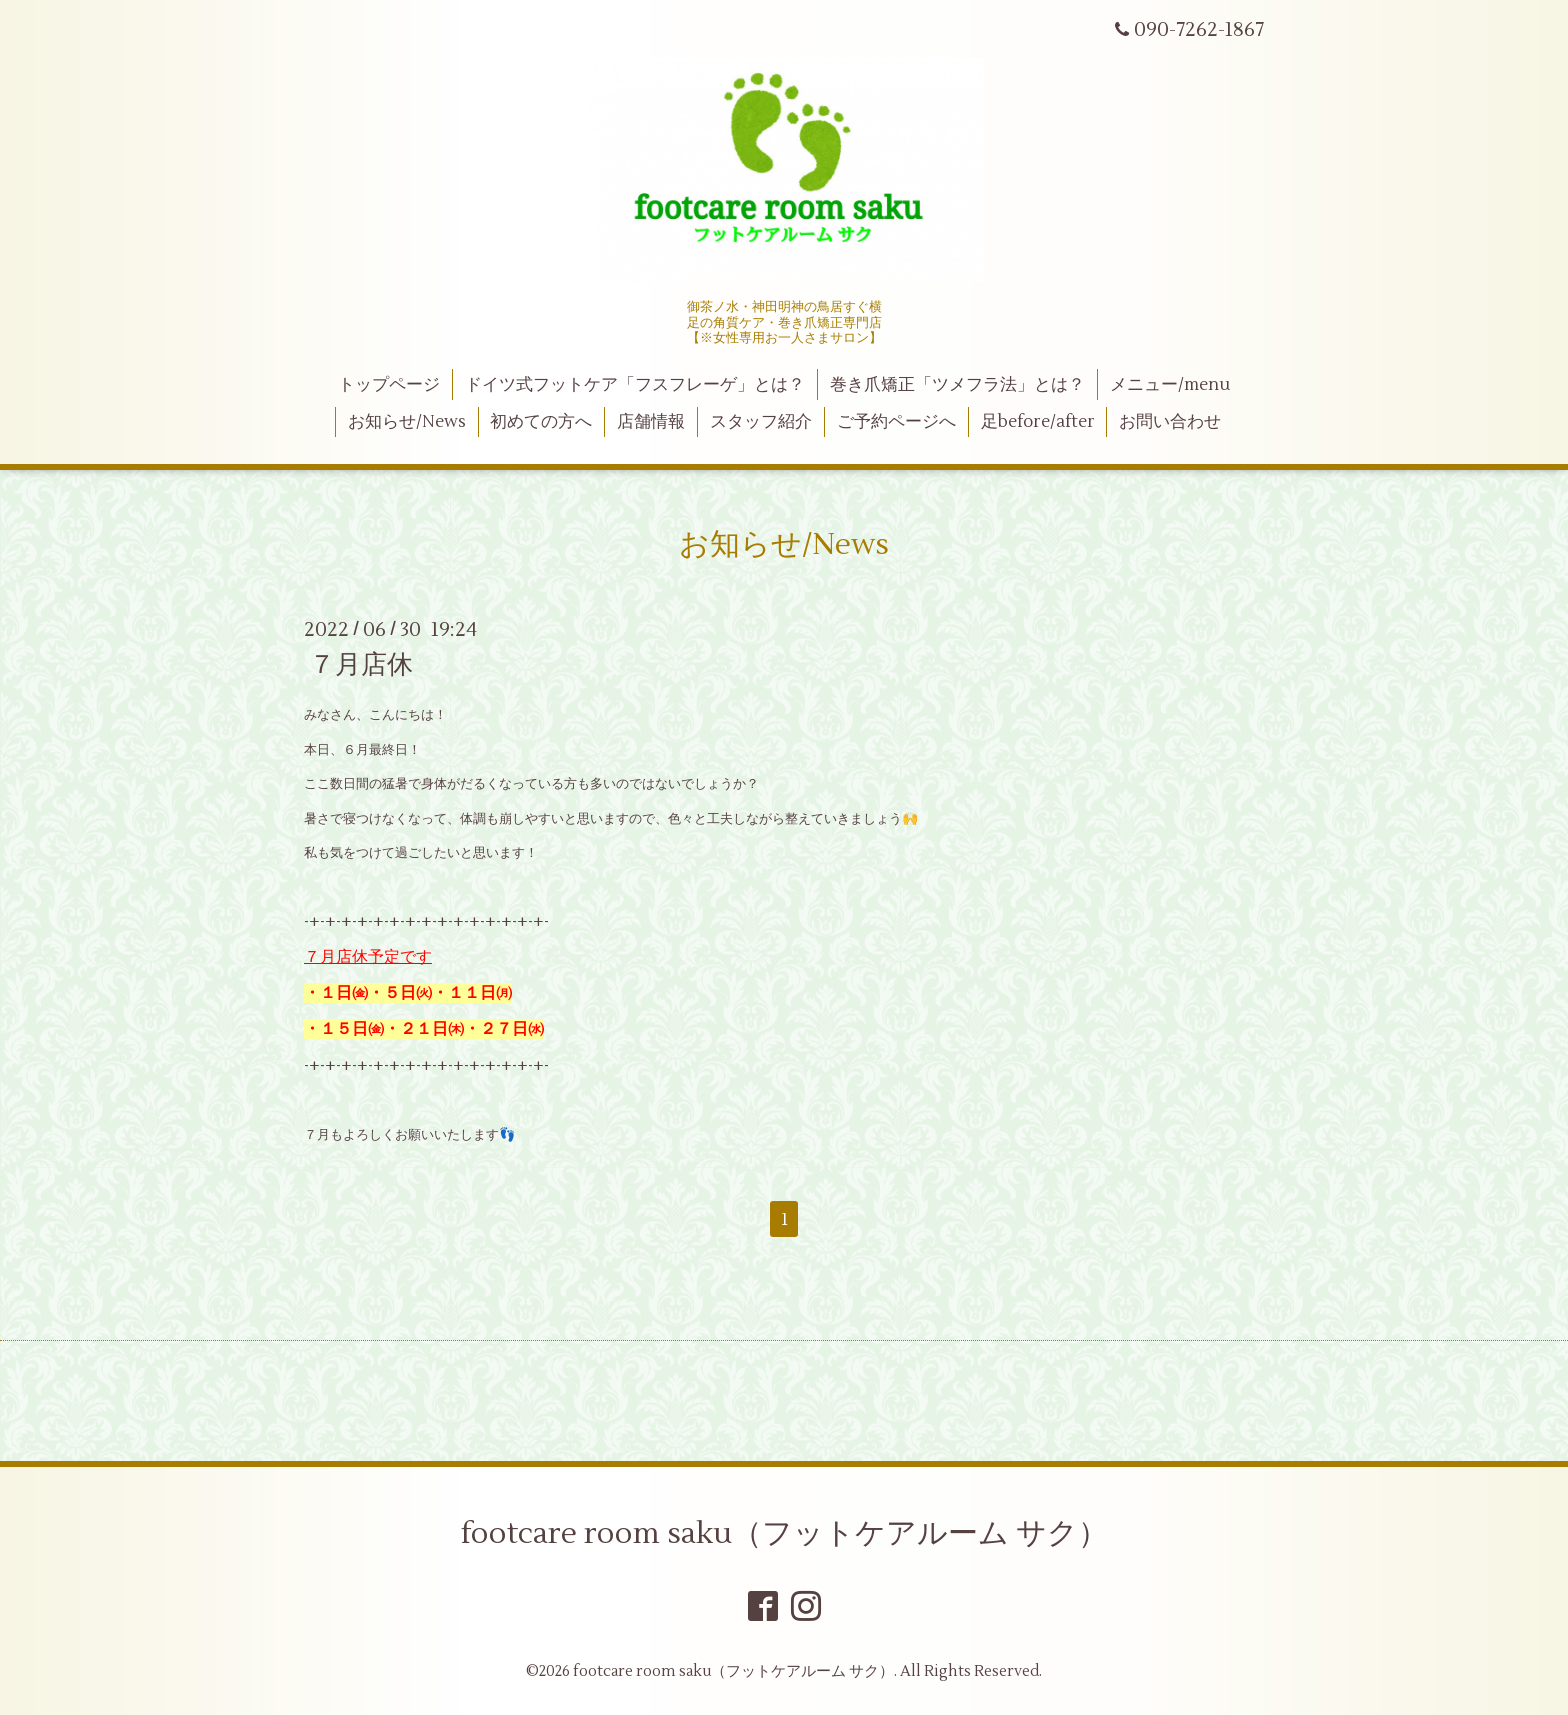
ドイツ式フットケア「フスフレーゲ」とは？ (635, 385)
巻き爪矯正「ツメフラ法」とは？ (957, 385)
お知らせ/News (407, 422)
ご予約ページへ (896, 422)
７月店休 (361, 665)
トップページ (389, 385)
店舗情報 (651, 422)
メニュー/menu (1170, 385)
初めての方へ (541, 422)
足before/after (1038, 422)
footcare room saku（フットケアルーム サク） (784, 1533)
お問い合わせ (1170, 422)
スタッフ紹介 (761, 422)
